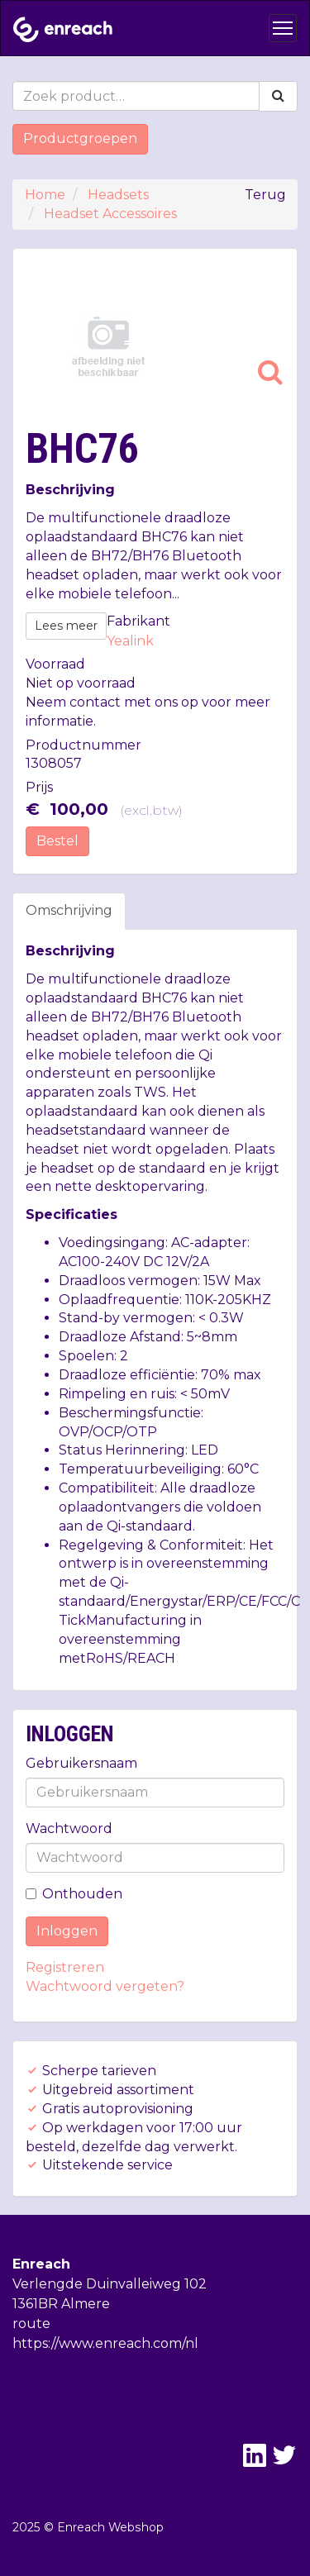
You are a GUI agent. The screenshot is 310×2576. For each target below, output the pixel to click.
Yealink (130, 641)
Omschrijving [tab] (69, 910)
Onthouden (74, 1894)
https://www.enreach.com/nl (105, 2343)
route (31, 2323)
